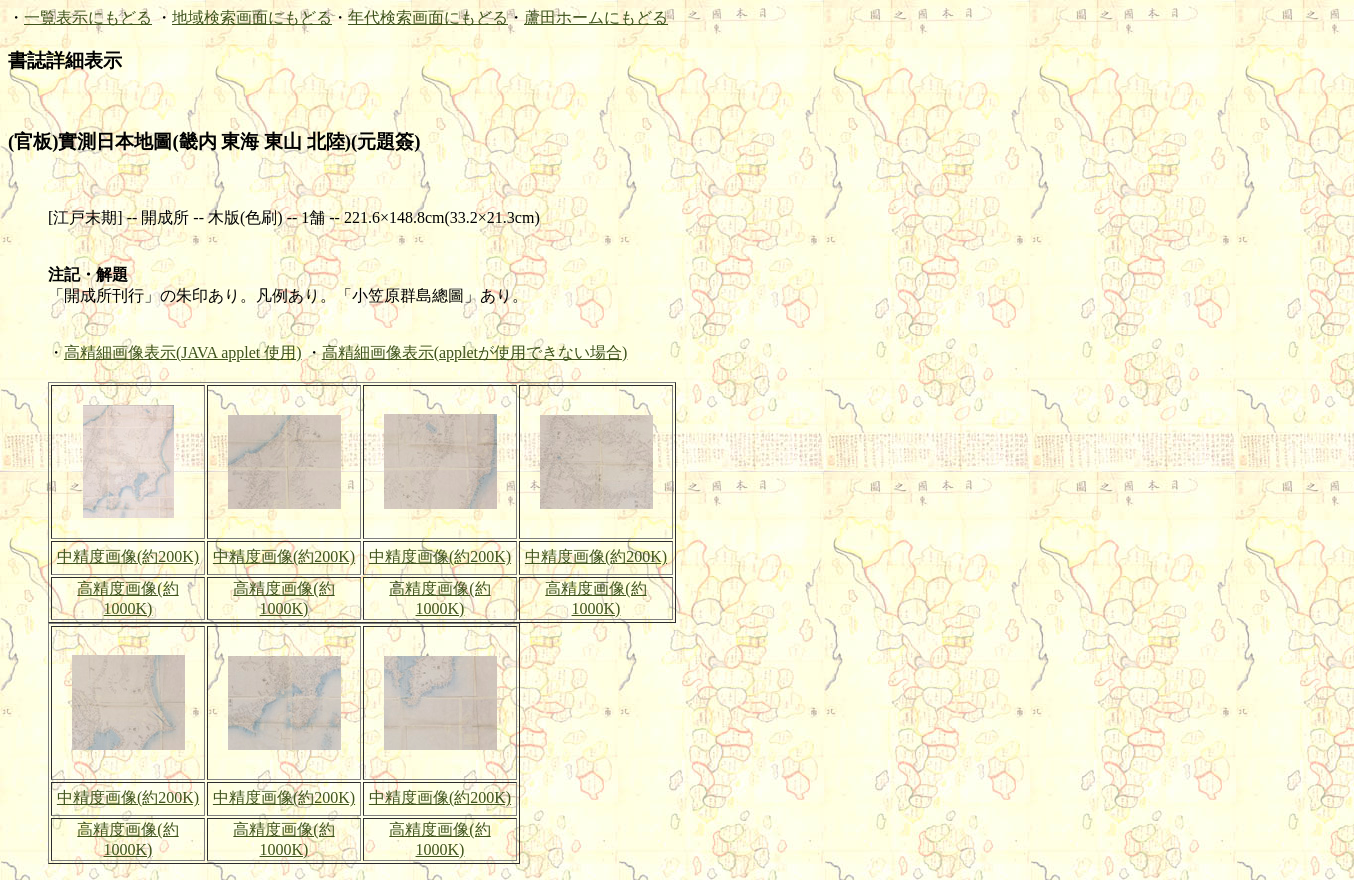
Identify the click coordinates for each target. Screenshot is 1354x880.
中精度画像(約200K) (128, 556)
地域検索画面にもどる (252, 17)
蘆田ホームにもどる (596, 17)
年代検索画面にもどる (428, 17)
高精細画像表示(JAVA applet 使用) (183, 352)
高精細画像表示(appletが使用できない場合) (475, 352)
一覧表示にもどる (88, 17)
